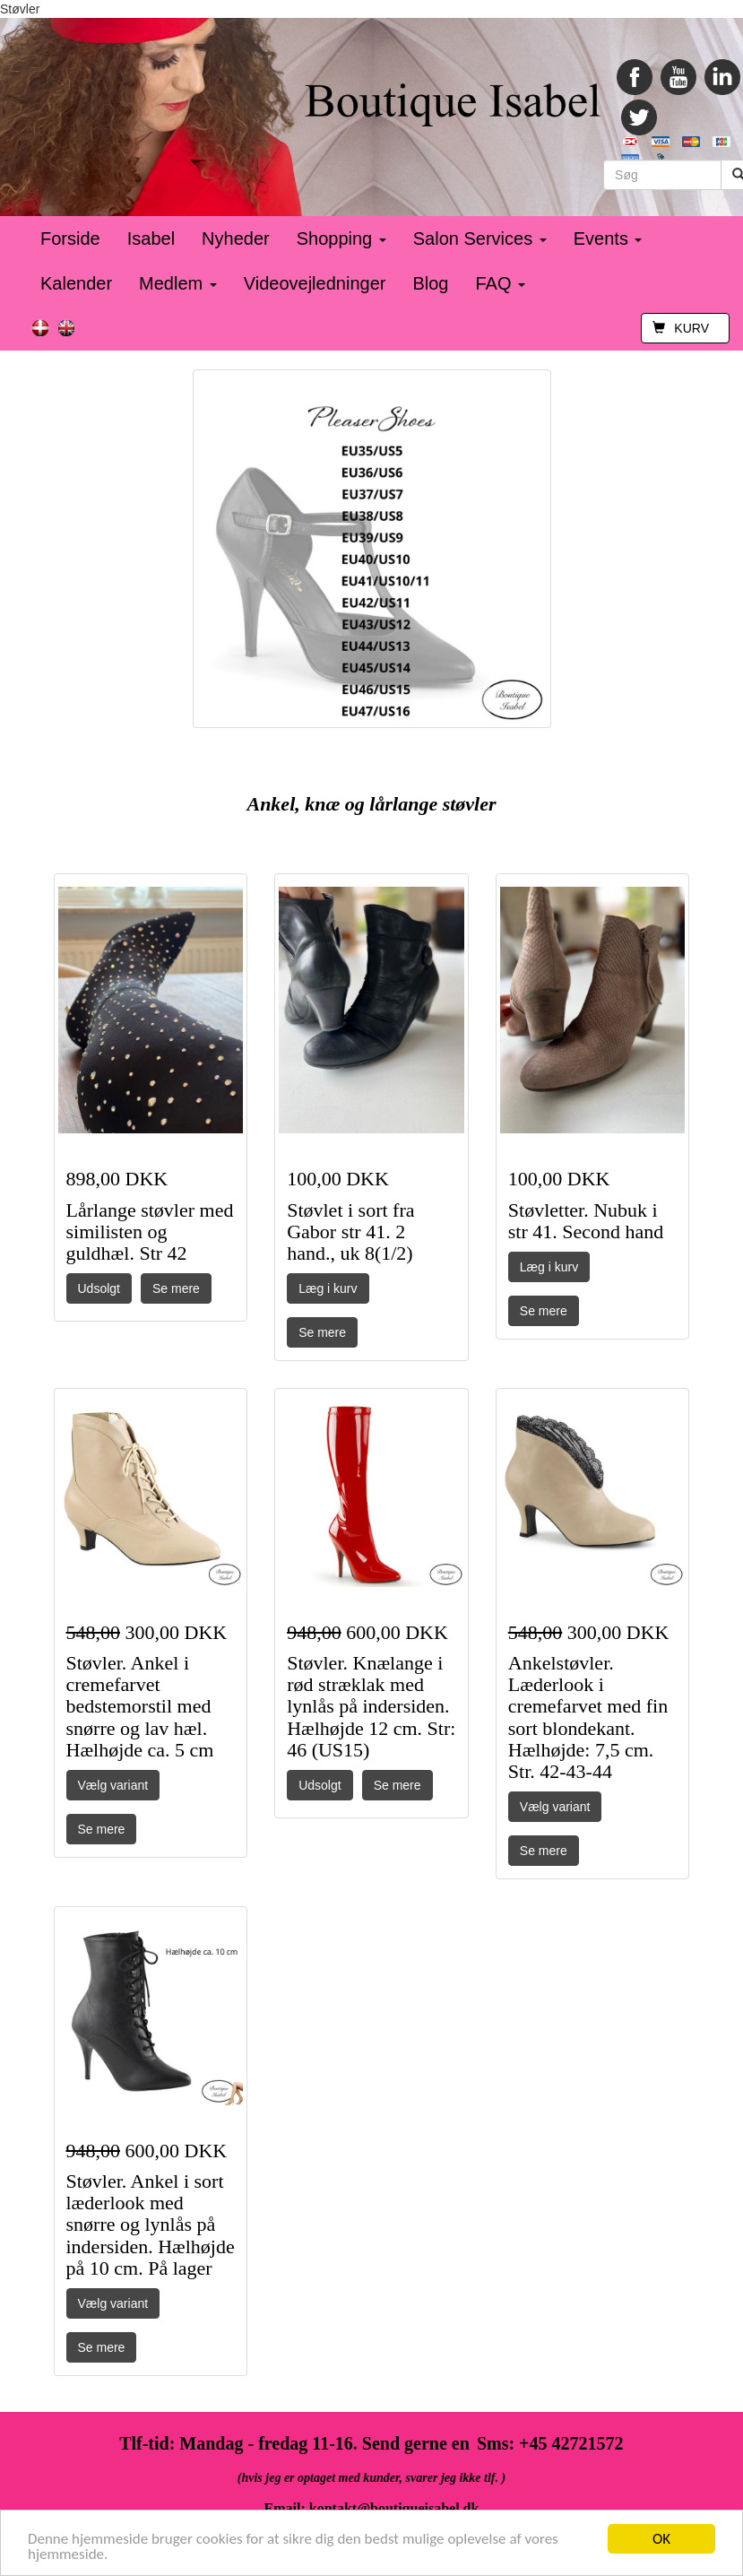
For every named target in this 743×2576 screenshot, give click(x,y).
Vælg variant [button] (113, 1785)
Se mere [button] (176, 1288)
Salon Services (480, 238)
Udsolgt (99, 1288)
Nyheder (236, 238)
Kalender (76, 283)
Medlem (178, 283)
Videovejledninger (315, 283)
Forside (70, 238)
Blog (430, 283)
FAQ (500, 283)
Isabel (151, 238)
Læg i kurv (327, 1288)
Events (608, 238)
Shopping (341, 238)
